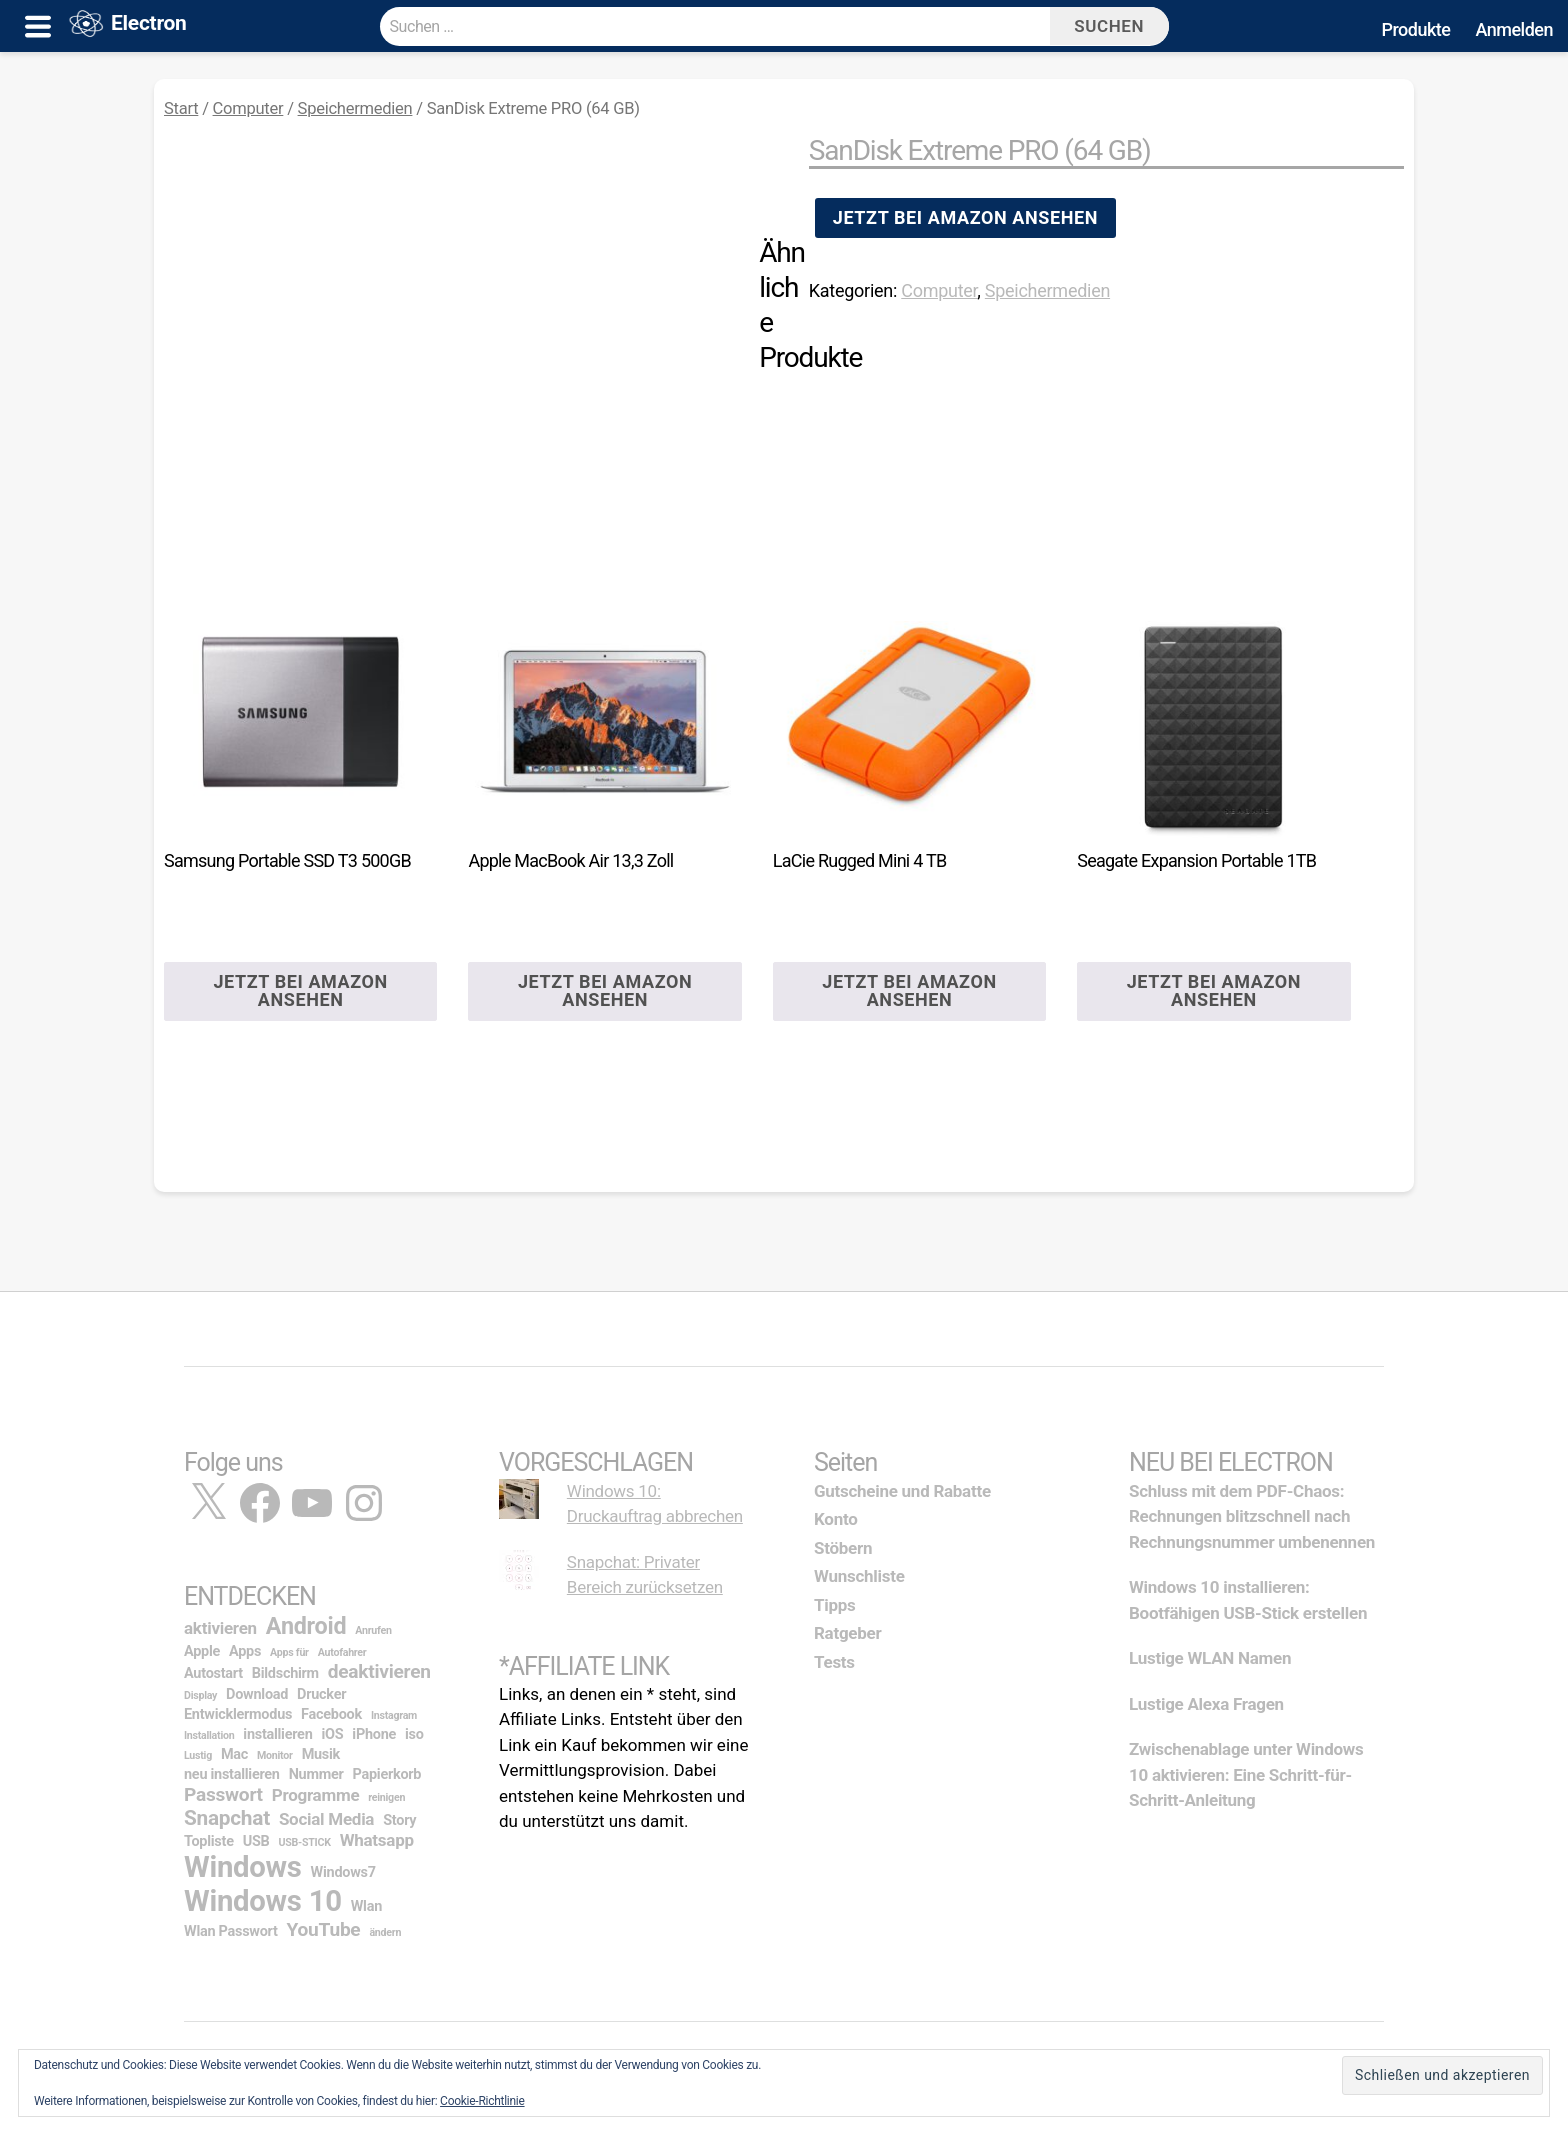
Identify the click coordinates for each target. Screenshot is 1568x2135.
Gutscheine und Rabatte (902, 1491)
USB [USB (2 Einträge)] (256, 1841)
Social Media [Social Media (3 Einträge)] (326, 1819)
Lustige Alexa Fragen (1206, 1704)
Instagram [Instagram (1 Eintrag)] (394, 1715)
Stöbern (843, 1548)
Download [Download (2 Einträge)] (257, 1694)
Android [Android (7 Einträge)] (306, 1626)
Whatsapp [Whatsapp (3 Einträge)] (377, 1840)
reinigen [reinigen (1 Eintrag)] (386, 1797)
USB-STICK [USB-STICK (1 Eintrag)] (304, 1842)
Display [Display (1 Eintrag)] (200, 1695)
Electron (149, 26)
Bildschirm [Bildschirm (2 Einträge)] (285, 1673)
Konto (836, 1519)
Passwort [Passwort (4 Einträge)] (223, 1794)
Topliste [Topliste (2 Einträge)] (209, 1841)
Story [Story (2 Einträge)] (399, 1820)
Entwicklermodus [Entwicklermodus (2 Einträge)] (238, 1714)
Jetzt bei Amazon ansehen (965, 217)
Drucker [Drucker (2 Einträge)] (321, 1694)
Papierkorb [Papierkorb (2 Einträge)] (387, 1774)
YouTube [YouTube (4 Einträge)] (324, 1929)
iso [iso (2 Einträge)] (414, 1734)
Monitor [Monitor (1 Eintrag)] (275, 1755)
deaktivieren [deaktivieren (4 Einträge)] (379, 1671)
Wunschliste (859, 1576)
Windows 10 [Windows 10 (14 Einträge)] (263, 1901)
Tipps (835, 1605)
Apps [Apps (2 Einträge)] (245, 1651)
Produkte (1415, 29)
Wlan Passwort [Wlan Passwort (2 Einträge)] (231, 1931)
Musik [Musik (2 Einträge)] (321, 1754)
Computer (248, 108)
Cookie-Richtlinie (482, 2101)
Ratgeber (847, 1633)
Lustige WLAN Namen (1210, 1658)
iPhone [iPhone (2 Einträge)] (374, 1734)
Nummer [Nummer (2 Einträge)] (316, 1774)
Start (181, 108)
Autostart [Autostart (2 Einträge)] (213, 1673)
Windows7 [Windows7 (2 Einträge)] (343, 1872)
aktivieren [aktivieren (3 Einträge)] (220, 1628)
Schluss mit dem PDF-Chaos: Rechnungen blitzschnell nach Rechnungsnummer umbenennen (1252, 1516)
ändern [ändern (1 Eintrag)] (385, 1932)
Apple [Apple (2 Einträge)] (202, 1651)
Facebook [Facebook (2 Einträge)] (331, 1714)
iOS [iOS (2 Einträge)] (332, 1734)
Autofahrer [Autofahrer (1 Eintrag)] (342, 1652)
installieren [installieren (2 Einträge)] (277, 1734)
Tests (834, 1662)
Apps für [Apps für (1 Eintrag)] (289, 1652)
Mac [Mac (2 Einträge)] (234, 1754)
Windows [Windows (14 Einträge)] (243, 1867)
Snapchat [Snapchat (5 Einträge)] (227, 1818)
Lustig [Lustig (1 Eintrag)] (198, 1755)
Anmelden (1514, 29)
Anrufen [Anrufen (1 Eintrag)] (373, 1630)
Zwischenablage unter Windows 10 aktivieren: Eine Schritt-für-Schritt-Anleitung (1246, 1774)
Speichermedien (355, 108)
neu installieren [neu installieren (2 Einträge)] (232, 1774)
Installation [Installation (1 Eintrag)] (209, 1735)
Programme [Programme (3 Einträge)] (316, 1795)
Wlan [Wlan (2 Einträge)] (366, 1906)
